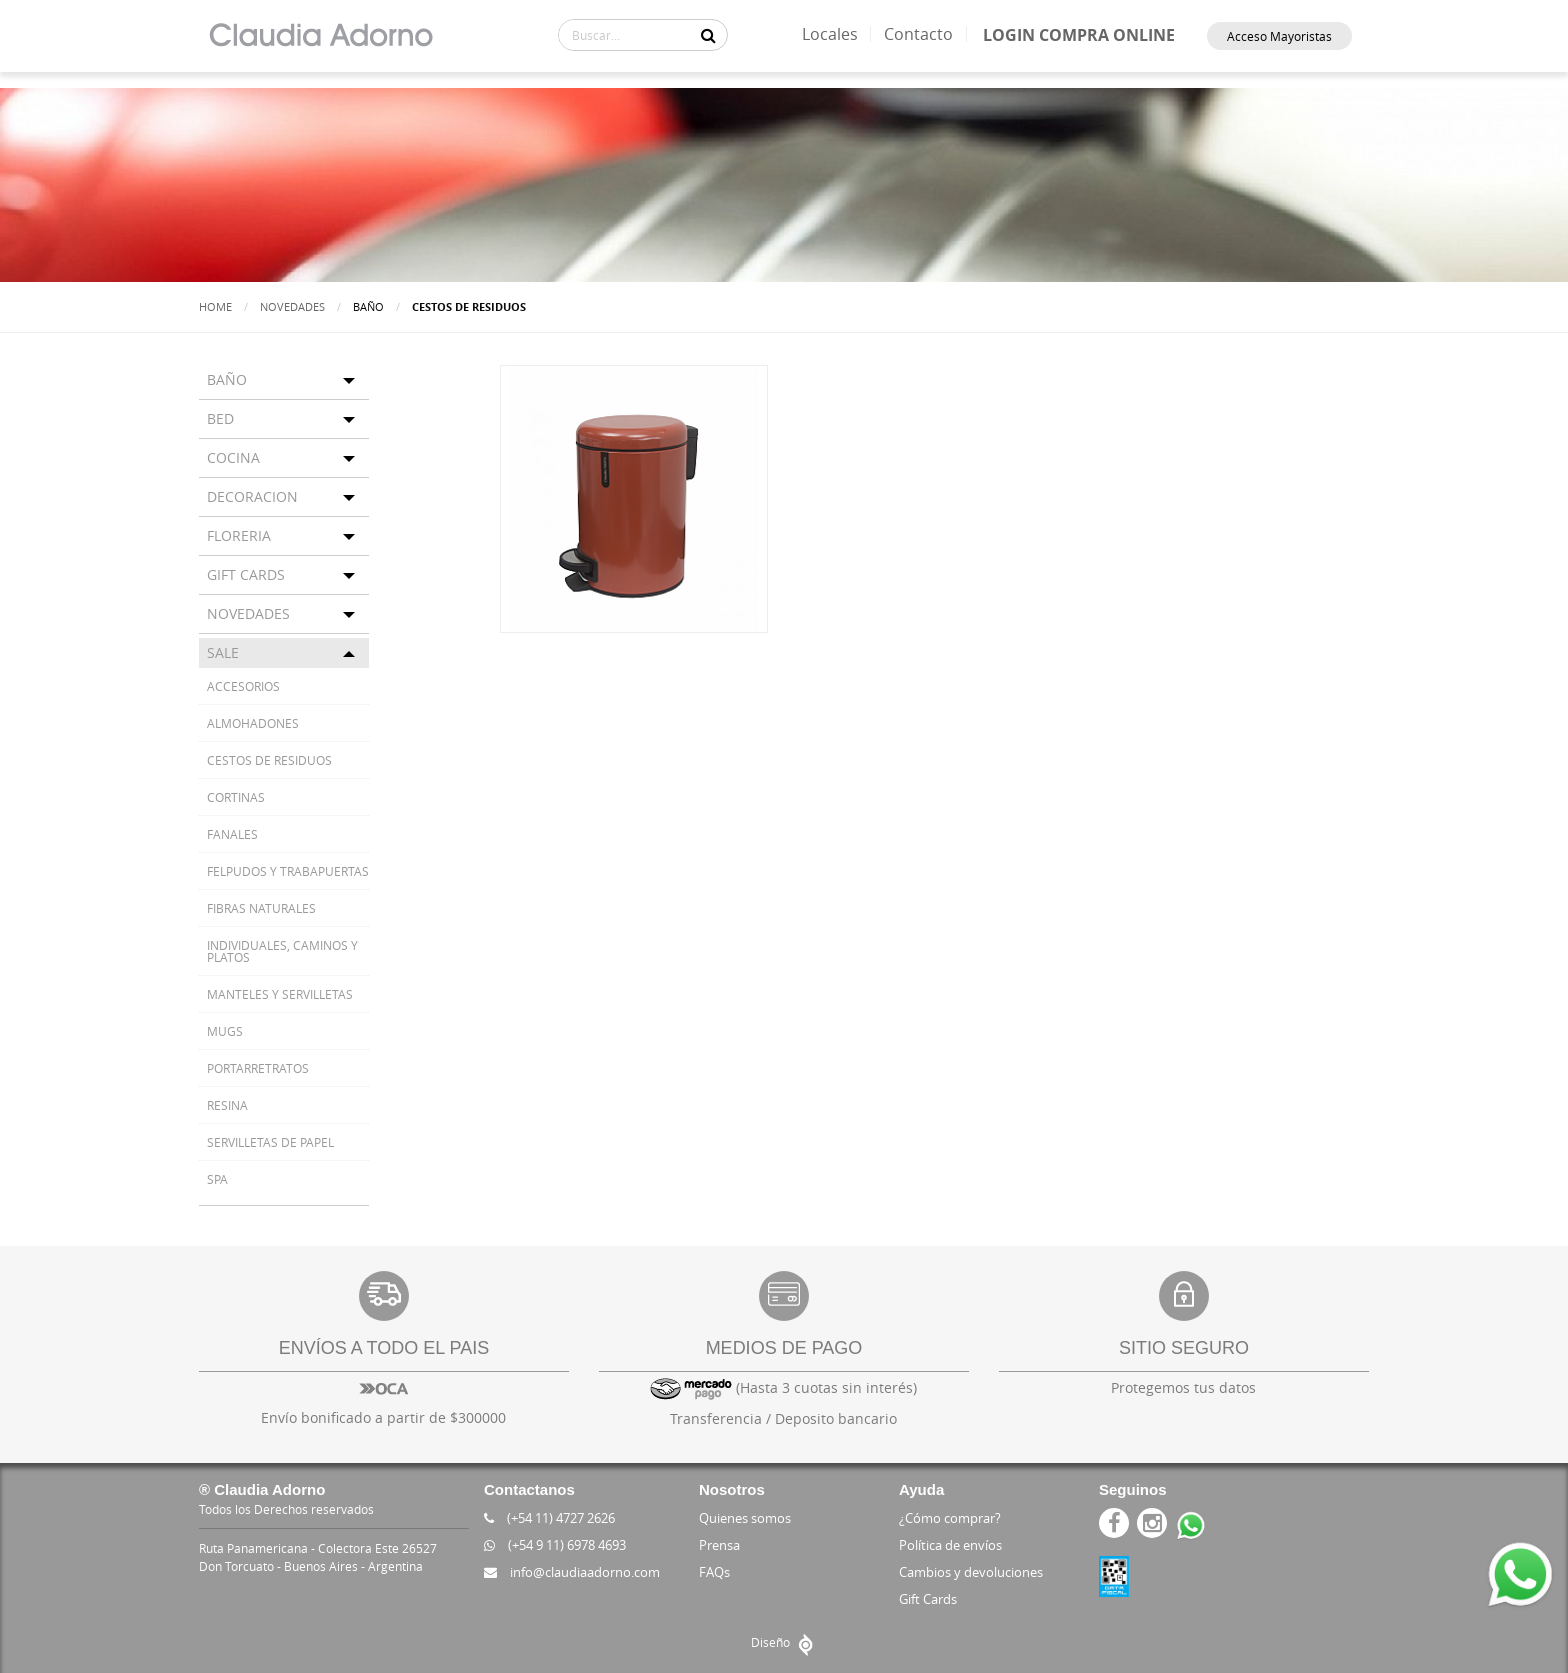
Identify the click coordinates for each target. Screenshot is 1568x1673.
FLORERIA (239, 535)
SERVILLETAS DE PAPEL (270, 1142)
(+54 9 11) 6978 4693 (555, 1545)
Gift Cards (928, 1599)
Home (215, 306)
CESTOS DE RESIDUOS (269, 760)
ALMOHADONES (253, 723)
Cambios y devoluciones (971, 1572)
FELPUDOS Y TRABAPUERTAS (288, 871)
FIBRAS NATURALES (261, 908)
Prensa (719, 1545)
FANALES (232, 834)
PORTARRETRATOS (258, 1068)
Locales (830, 34)
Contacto (918, 34)
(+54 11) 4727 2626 (549, 1518)
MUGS (225, 1031)
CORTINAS (236, 797)
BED (220, 418)
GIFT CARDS (246, 574)
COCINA (233, 457)
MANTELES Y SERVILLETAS (280, 994)
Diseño (784, 1642)
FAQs (714, 1572)
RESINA (227, 1105)
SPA (217, 1179)
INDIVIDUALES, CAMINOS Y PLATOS (282, 951)
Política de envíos (950, 1545)
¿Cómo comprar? (950, 1518)
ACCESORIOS (243, 686)
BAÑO (227, 379)
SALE (223, 652)
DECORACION (252, 496)
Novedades (292, 306)
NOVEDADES (248, 613)
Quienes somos (745, 1518)
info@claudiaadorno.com (572, 1572)
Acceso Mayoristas (1279, 36)
